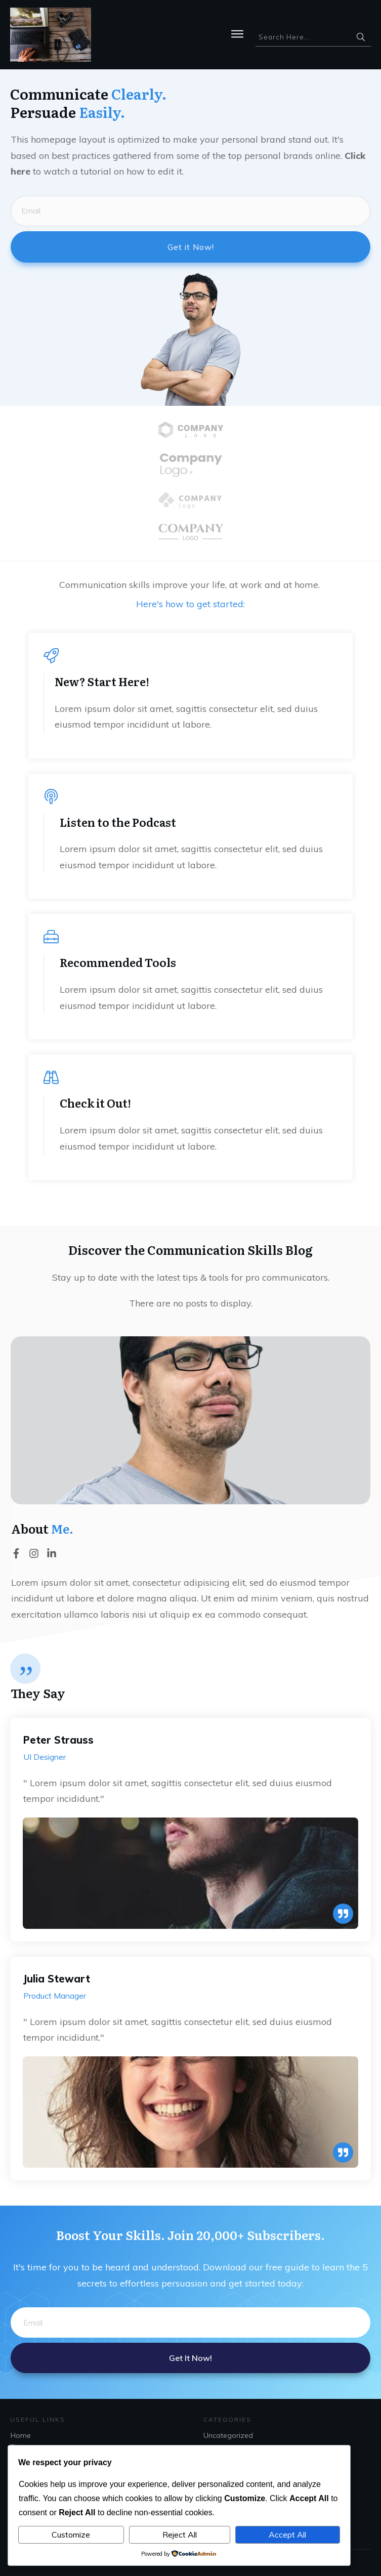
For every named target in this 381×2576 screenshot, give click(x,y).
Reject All (179, 2534)
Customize (71, 2534)
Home (21, 2435)
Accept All (287, 2534)
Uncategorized (228, 2435)
